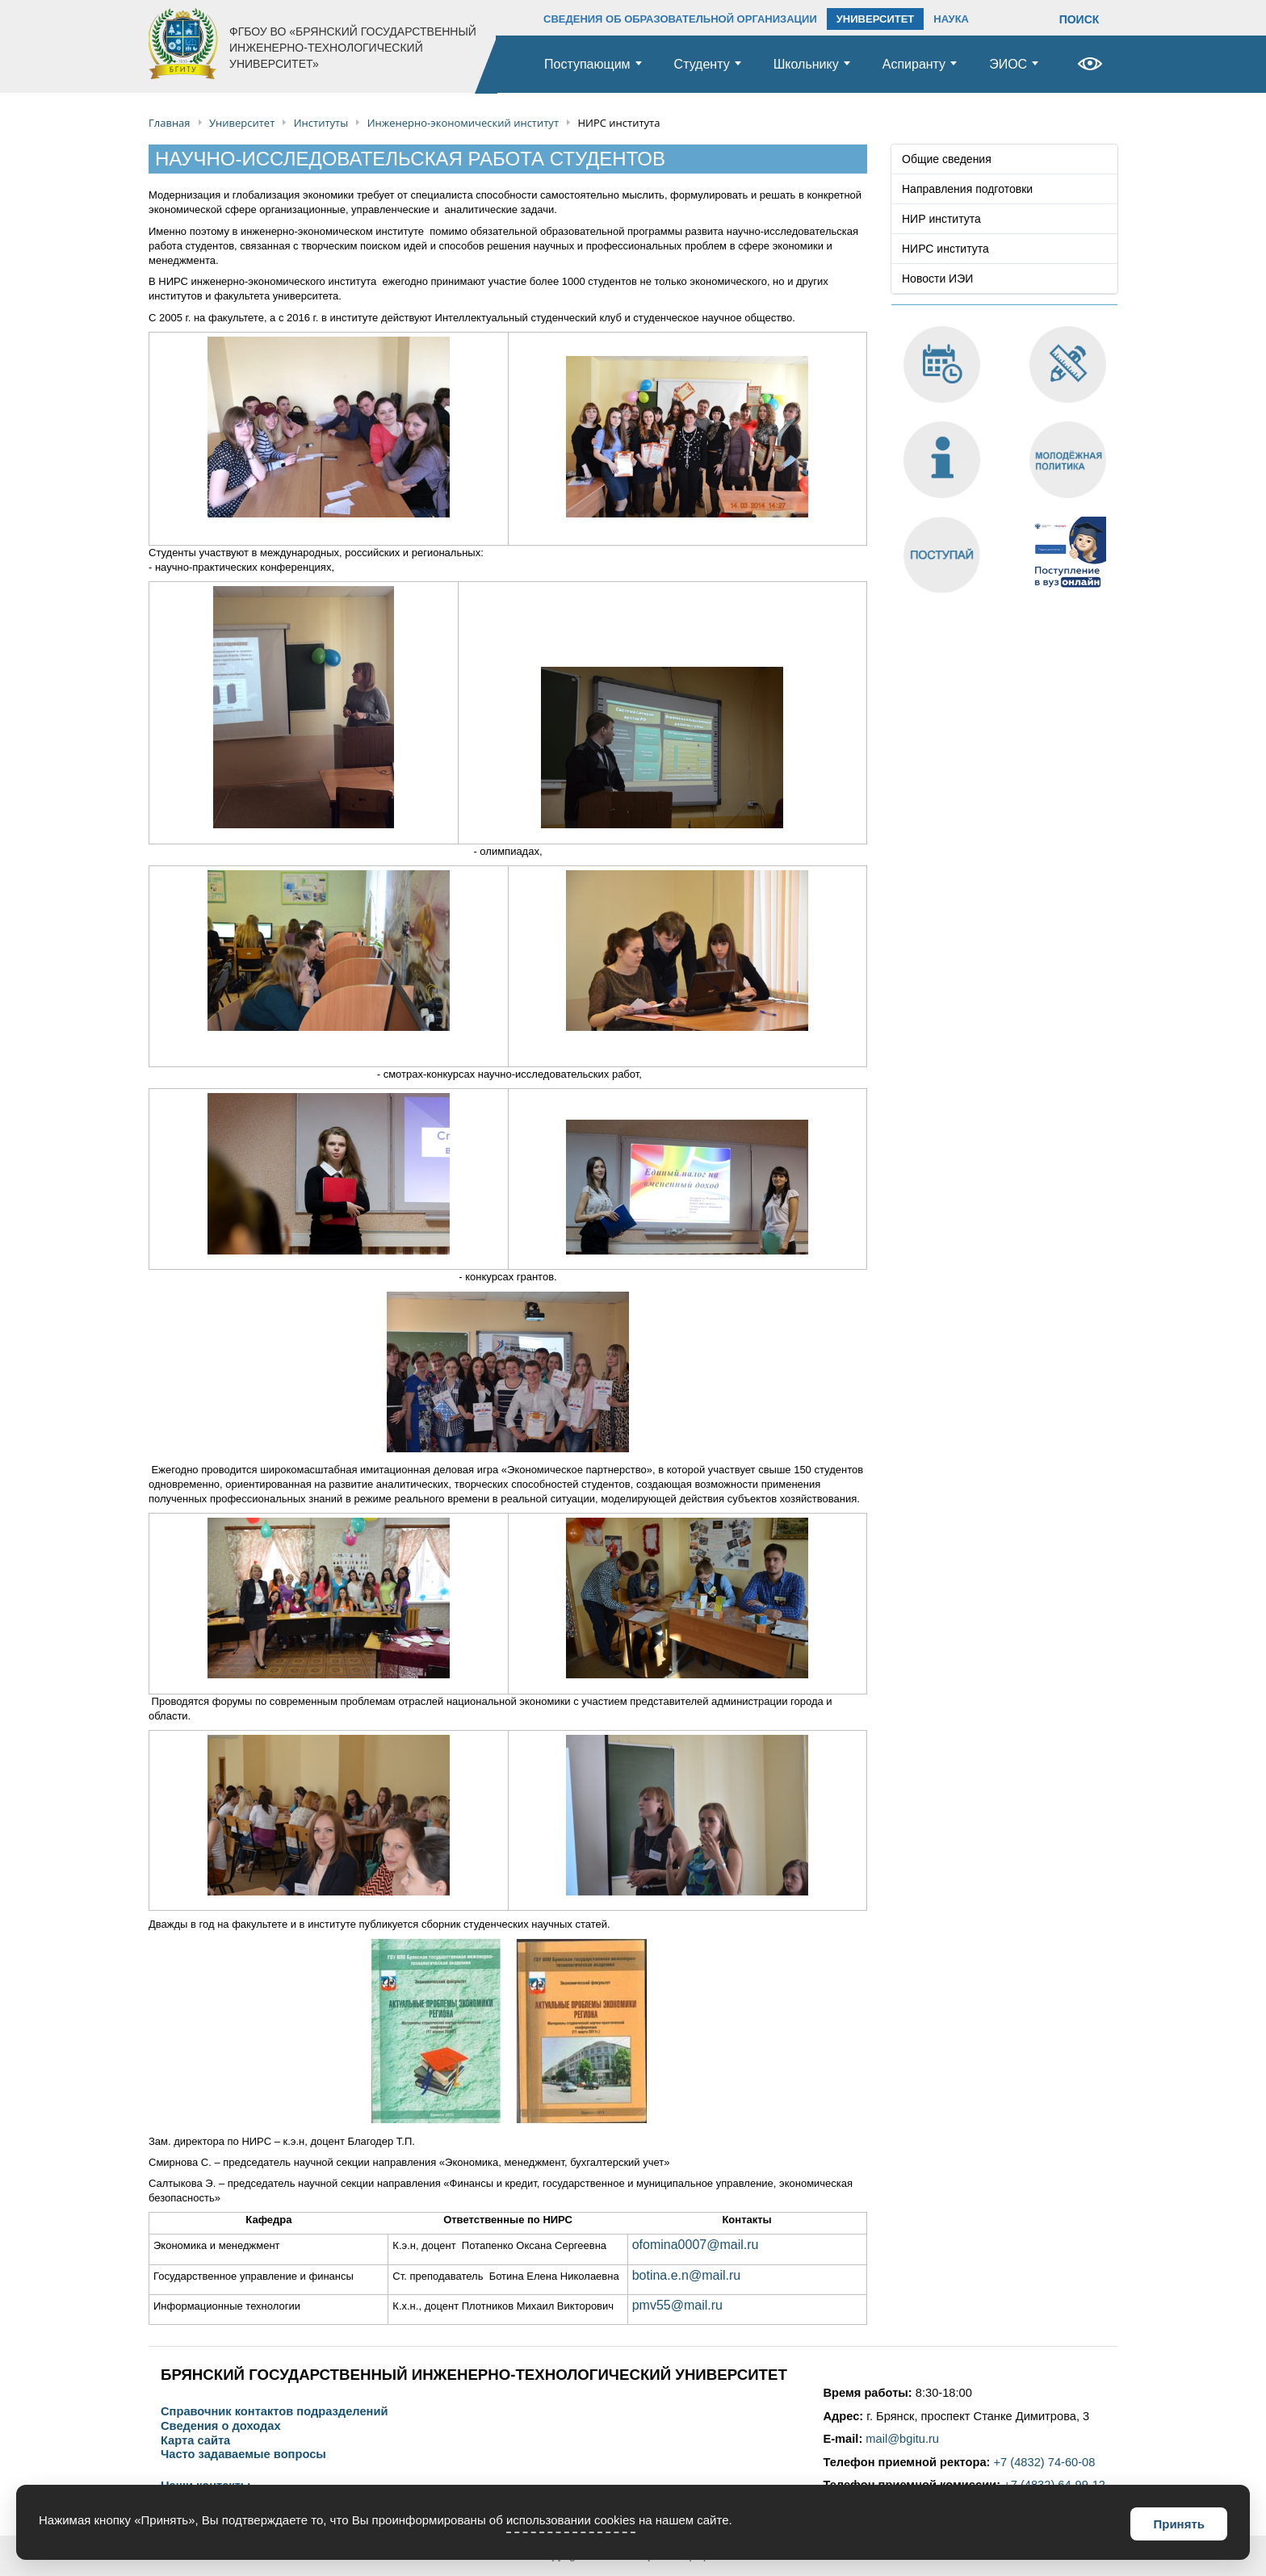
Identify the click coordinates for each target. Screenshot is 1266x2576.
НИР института (941, 218)
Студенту (702, 64)
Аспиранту (913, 64)
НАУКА (951, 19)
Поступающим (587, 64)
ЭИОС (1008, 64)
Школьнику (806, 64)
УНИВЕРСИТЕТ (875, 19)
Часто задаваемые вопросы (243, 2454)
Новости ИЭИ (937, 278)
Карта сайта (195, 2441)
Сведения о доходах (221, 2426)
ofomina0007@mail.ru (695, 2244)
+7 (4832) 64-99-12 (1054, 2484)
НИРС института (945, 248)
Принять (1179, 2524)
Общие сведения (946, 159)
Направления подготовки (967, 188)
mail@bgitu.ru (902, 2438)
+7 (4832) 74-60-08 (1045, 2462)
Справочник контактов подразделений (274, 2412)
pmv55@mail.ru (677, 2305)
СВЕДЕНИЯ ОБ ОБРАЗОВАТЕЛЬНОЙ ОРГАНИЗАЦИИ (680, 19)
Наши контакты (205, 2486)
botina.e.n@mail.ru (686, 2275)
